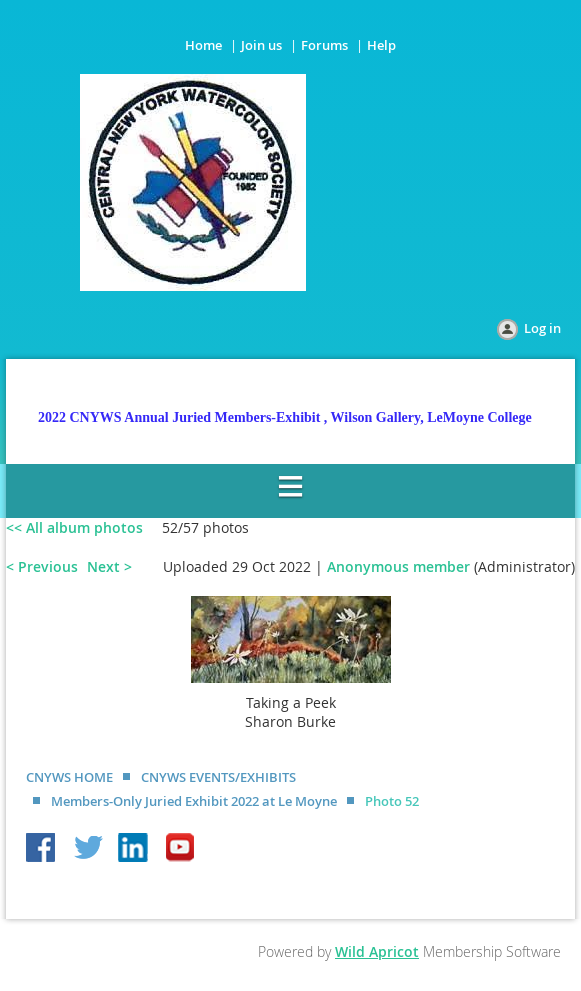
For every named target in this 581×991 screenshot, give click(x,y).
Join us (261, 45)
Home (203, 45)
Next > (109, 566)
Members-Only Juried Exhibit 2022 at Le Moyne (194, 801)
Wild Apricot (377, 951)
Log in (542, 328)
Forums (324, 45)
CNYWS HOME (69, 777)
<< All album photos (74, 527)
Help (381, 45)
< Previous (42, 566)
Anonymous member (398, 566)
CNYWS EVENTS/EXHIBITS (218, 777)
